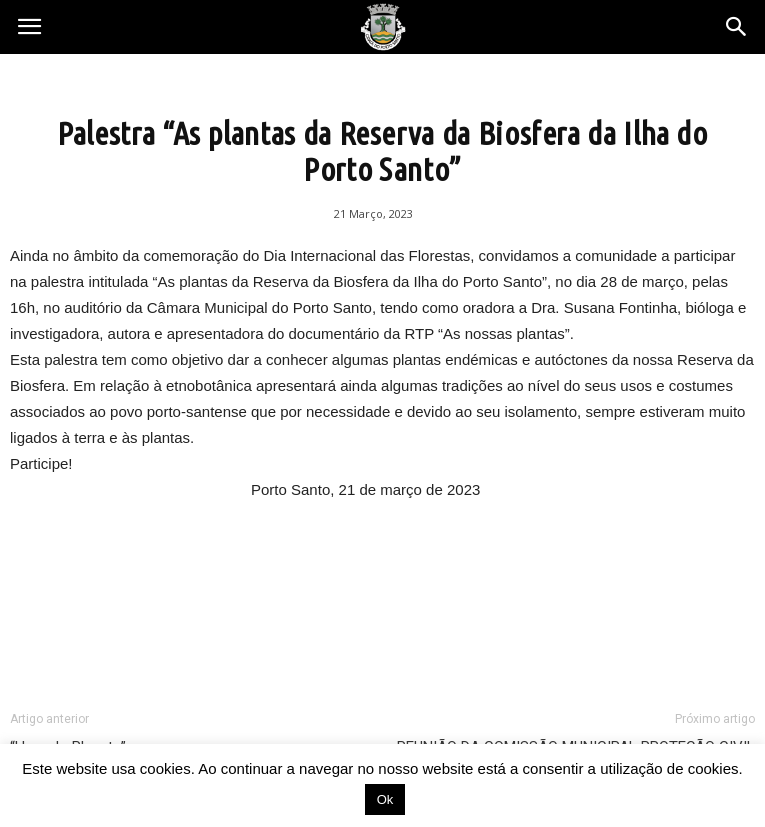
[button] (737, 27)
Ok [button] (385, 799)
